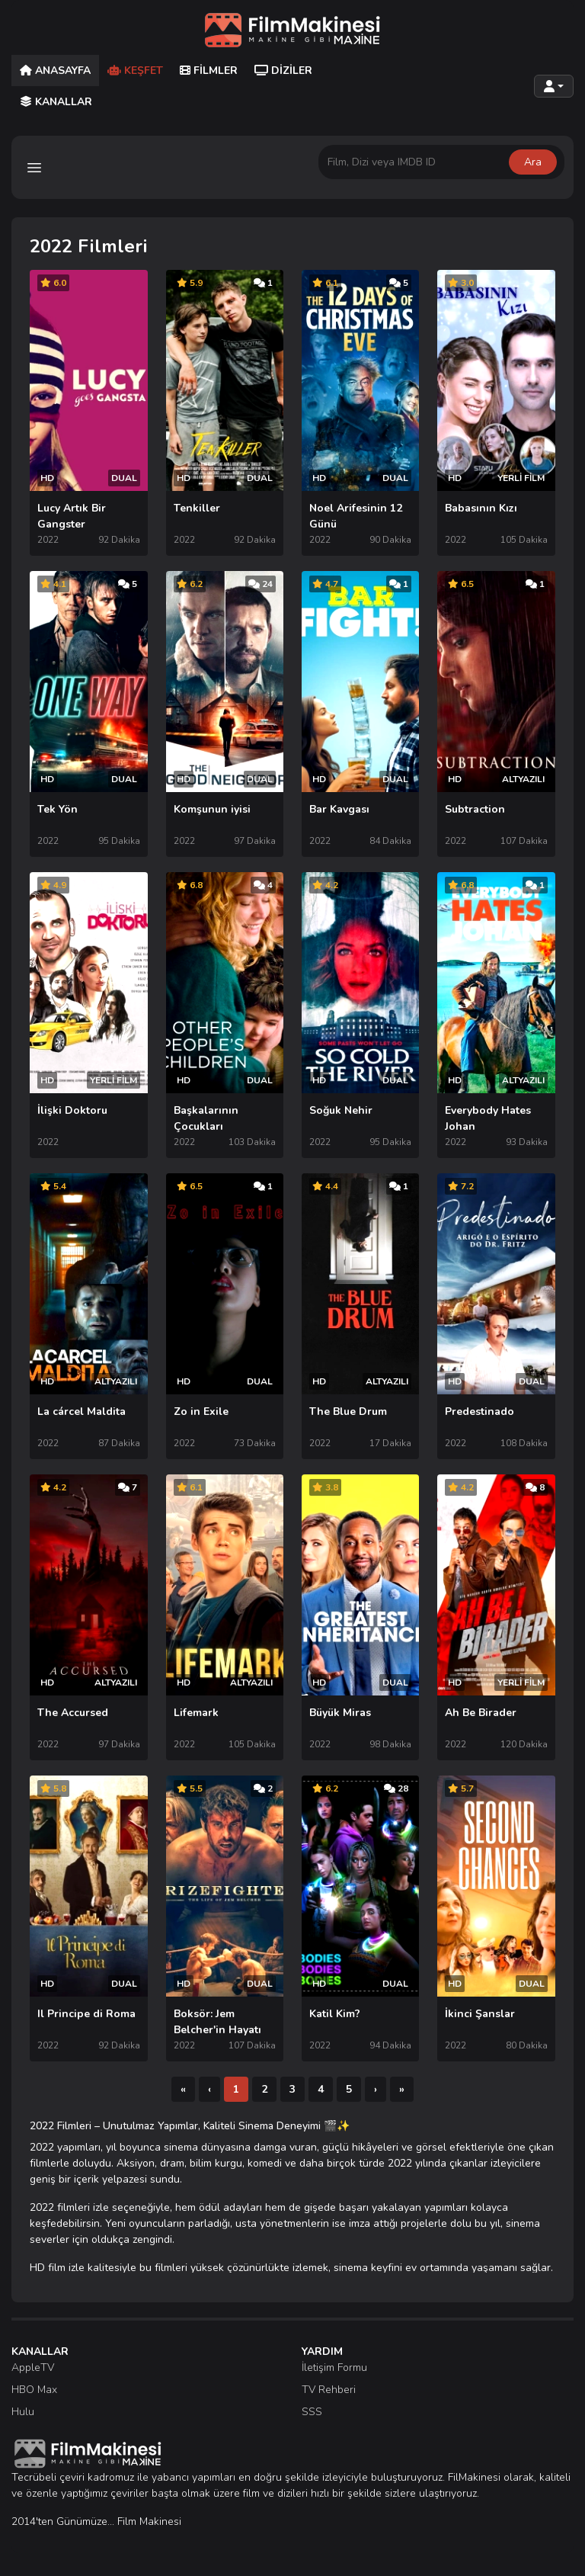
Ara (533, 162)
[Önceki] (209, 2089)
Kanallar (56, 102)
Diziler (283, 70)
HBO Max (34, 2389)
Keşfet (135, 70)
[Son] (402, 2089)
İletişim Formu (334, 2367)
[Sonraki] (375, 2089)
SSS (312, 2411)
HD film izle (57, 2267)
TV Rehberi (329, 2389)
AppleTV (32, 2367)
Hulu (22, 2411)
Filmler (209, 70)
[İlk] (183, 2089)
